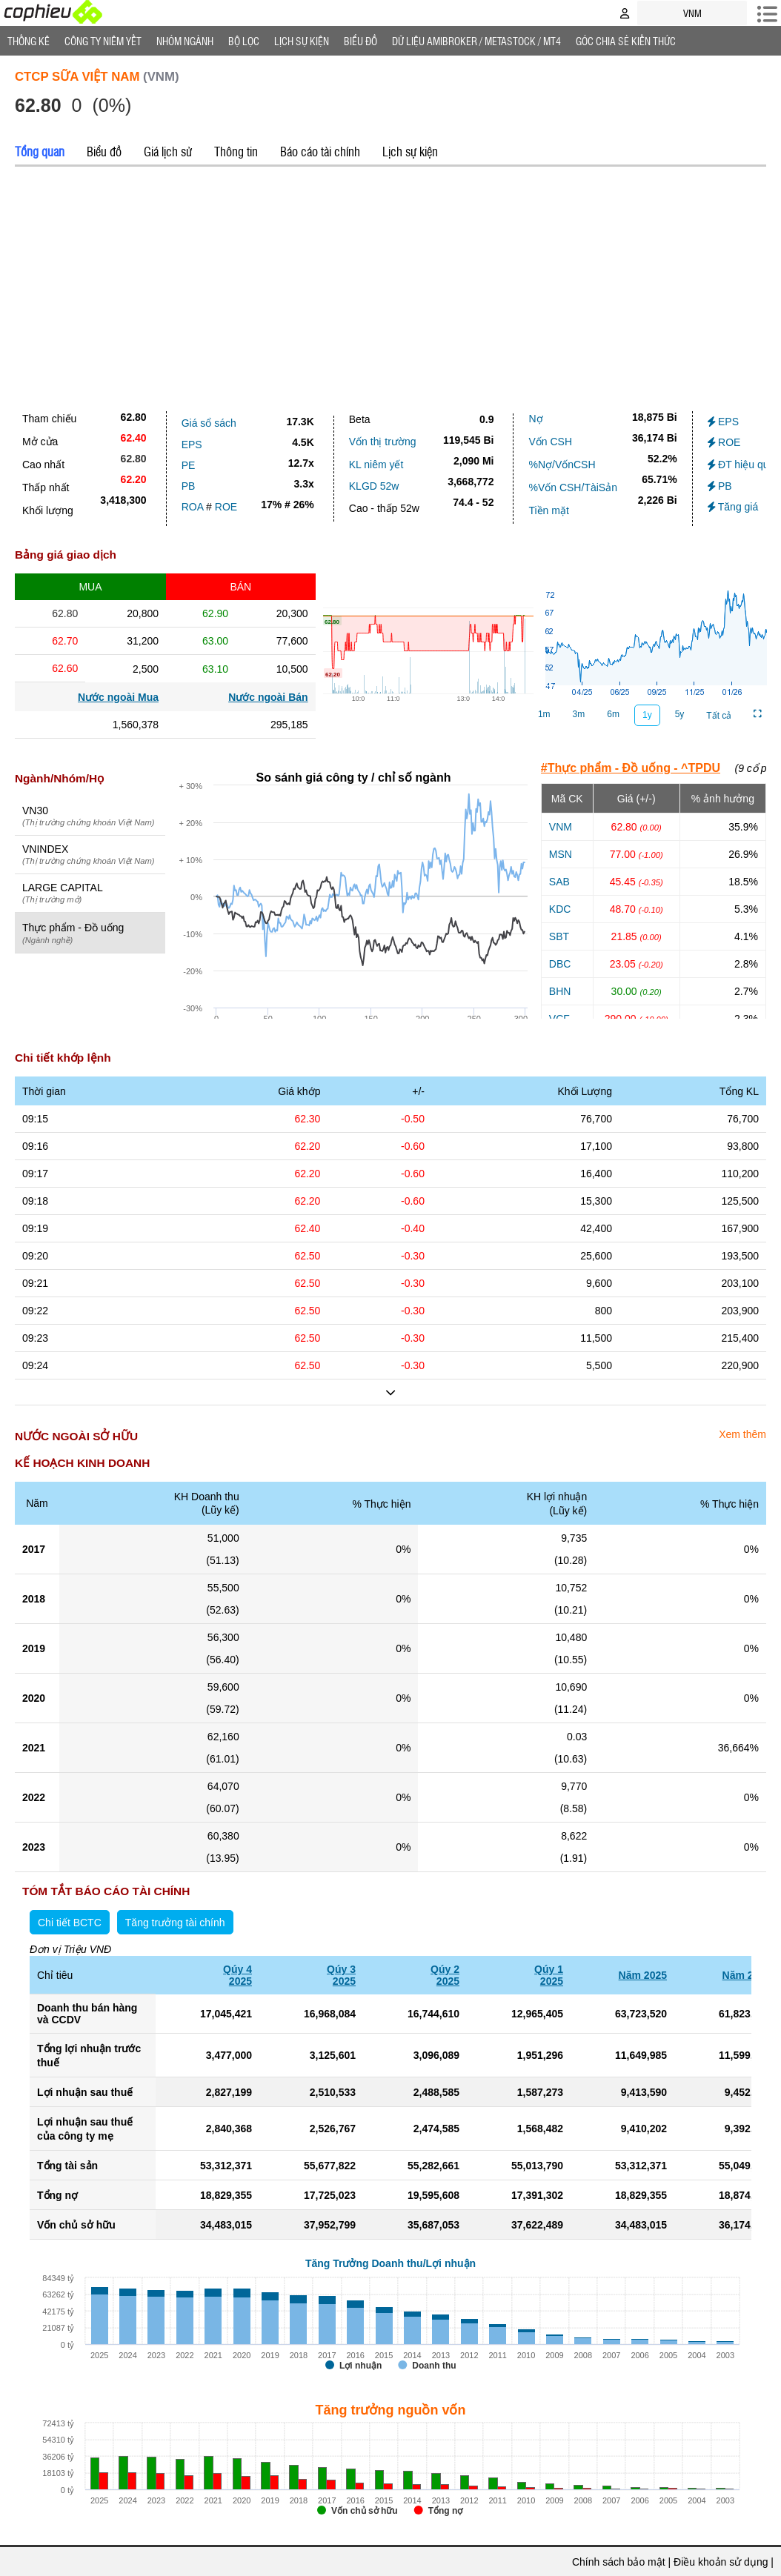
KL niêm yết (376, 464)
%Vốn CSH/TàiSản (572, 487)
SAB (559, 882)
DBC (560, 964)
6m (613, 714)
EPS (192, 444)
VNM (560, 827)
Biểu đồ (360, 40)
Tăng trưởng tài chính (175, 1922)
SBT (559, 936)
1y (647, 715)
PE (189, 465)
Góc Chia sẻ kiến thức (626, 40)
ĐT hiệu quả (741, 464)
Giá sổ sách (209, 423)
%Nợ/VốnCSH (561, 464)
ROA (193, 507)
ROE (226, 507)
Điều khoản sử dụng (721, 2562)
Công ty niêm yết (103, 40)
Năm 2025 (643, 1975)
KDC (560, 909)
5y (680, 714)
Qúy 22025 (445, 1975)
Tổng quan (39, 151)
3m (579, 714)
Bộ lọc (243, 40)
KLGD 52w (374, 486)
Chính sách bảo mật (618, 2562)
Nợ (535, 419)
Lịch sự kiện (410, 151)
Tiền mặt (548, 510)
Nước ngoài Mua (118, 697)
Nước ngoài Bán (268, 697)
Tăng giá (733, 507)
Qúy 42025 (237, 1975)
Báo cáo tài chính (320, 151)
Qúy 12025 (548, 1975)
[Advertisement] (390, 285)
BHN (560, 991)
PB (189, 486)
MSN (560, 854)
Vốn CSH (550, 441)
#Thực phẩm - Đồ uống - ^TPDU (630, 768)
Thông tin (236, 151)
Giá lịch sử (168, 151)
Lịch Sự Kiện (301, 40)
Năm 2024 (746, 1975)
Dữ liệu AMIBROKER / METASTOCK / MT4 (476, 40)
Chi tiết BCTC (70, 1922)
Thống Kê (28, 40)
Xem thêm (742, 1434)
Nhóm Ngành (184, 40)
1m (544, 714)
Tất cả (718, 715)
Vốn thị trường (382, 441)
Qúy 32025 (341, 1975)
